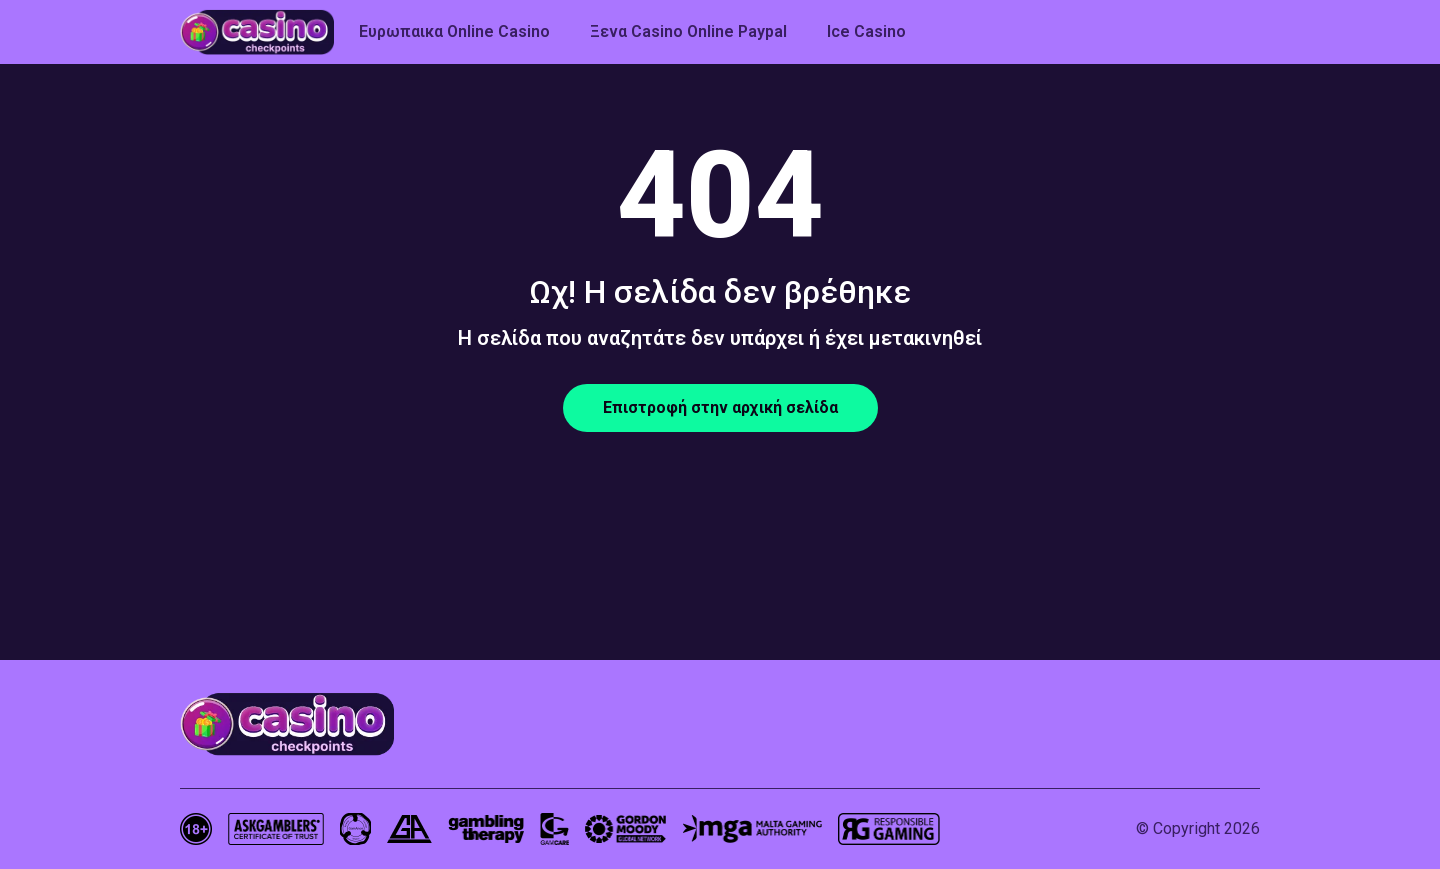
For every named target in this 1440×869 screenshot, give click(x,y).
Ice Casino (866, 31)
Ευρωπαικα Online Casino (454, 31)
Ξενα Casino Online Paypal (688, 31)
